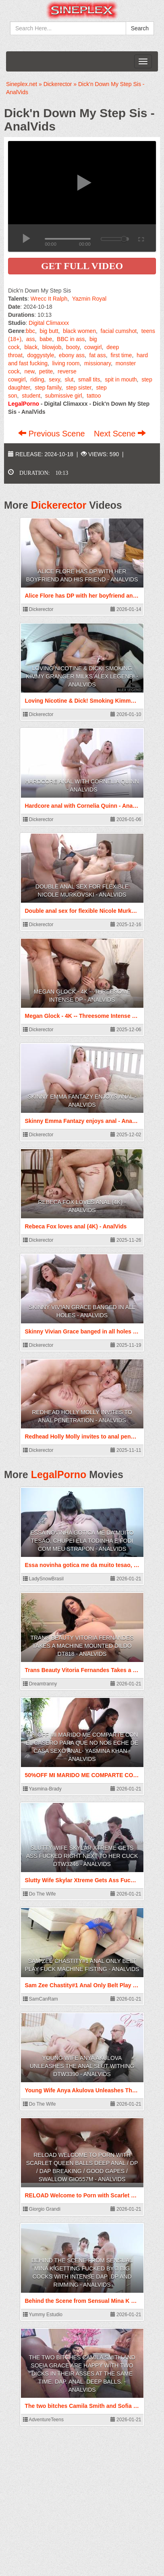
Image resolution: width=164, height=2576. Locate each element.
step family (48, 387)
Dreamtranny (40, 1684)
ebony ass (72, 355)
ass (30, 339)
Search (140, 28)
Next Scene (120, 433)
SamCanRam (40, 1999)
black (30, 347)
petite (46, 371)
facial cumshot (119, 331)
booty (72, 347)
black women (79, 331)
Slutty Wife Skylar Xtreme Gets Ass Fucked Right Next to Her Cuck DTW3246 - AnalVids (82, 1856)
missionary (97, 363)
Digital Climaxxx (49, 323)
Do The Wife (39, 1894)
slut (69, 379)
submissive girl (63, 395)
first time (121, 355)
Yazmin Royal (89, 298)
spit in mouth (121, 379)
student (31, 395)
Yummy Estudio (42, 2314)
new (29, 371)
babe (45, 339)
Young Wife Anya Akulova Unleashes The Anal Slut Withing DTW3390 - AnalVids (82, 2066)
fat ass (97, 355)
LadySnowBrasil (43, 1579)
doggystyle (40, 355)
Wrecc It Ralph (49, 298)
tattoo (94, 395)
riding (37, 379)
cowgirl (93, 347)
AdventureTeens (43, 2419)
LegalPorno (59, 1474)
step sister (78, 387)
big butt (49, 331)
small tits (89, 379)
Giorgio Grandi (41, 2209)
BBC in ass (71, 339)
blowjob (51, 347)
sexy (54, 379)
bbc (30, 331)
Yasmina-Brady (42, 1789)
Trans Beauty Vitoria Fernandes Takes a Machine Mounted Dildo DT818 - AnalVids (81, 1645)
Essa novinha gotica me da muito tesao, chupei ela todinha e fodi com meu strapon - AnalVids (81, 1540)
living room (66, 363)
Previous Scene (52, 433)
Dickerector (59, 505)
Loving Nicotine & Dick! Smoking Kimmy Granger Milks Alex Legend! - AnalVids (82, 676)
